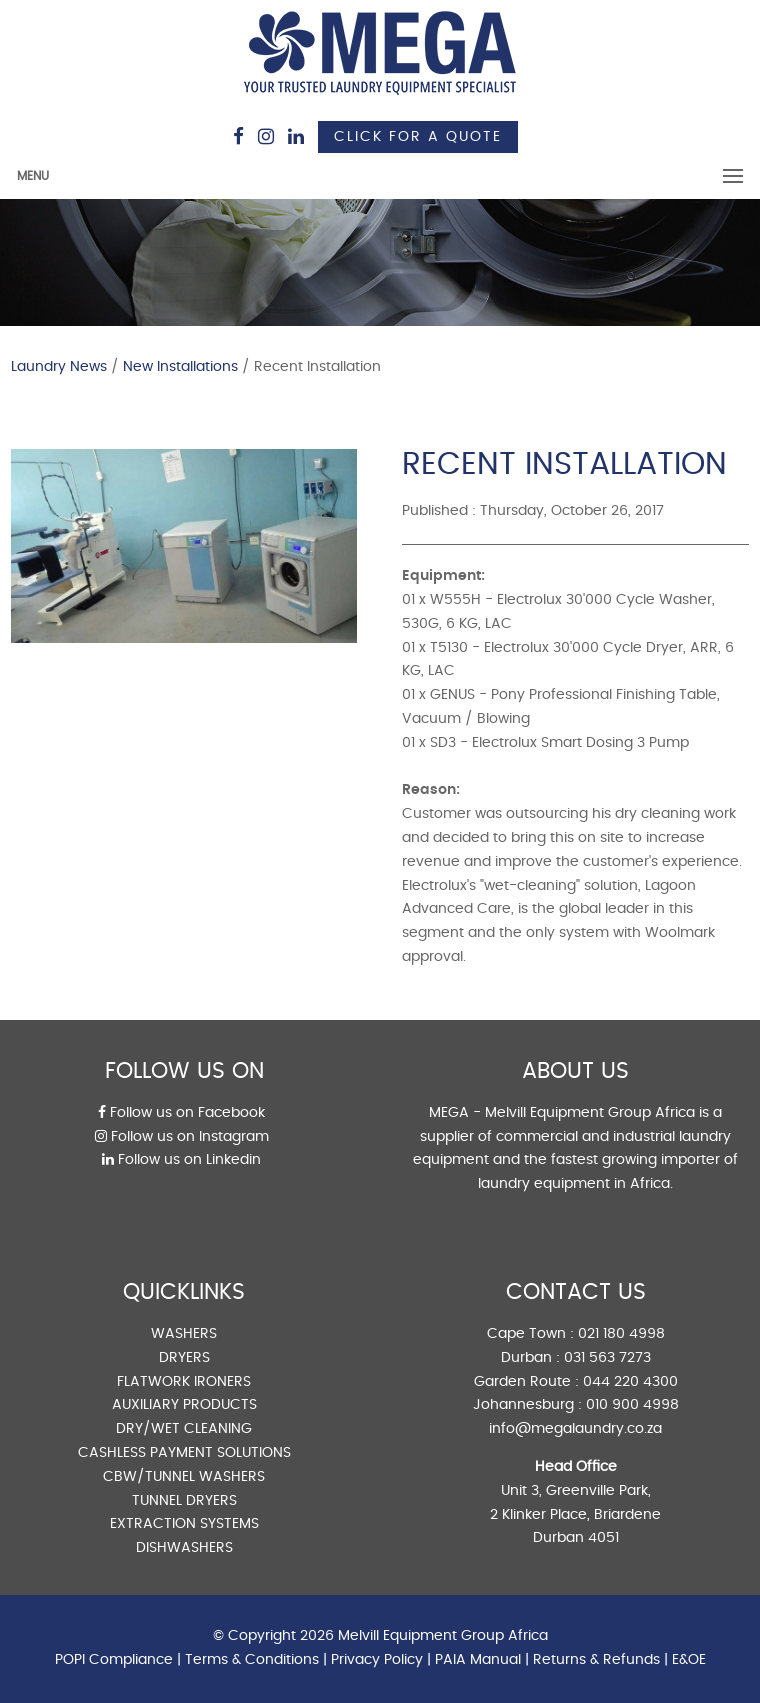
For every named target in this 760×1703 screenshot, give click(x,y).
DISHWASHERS (184, 1548)
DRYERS (184, 1358)
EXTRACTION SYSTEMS (184, 1524)
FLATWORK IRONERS (184, 1382)
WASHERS (184, 1334)
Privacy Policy (377, 1660)
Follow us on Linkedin (181, 1160)
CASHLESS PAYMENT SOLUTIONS (184, 1453)
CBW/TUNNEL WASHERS (184, 1477)
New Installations (180, 367)
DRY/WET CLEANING (184, 1429)
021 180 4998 (621, 1334)
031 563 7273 (607, 1358)
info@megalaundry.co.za (575, 1429)
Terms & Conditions (252, 1660)
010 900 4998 (632, 1405)
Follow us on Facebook (181, 1113)
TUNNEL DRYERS (184, 1501)
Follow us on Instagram (182, 1137)
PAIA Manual (478, 1660)
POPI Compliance (114, 1660)
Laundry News (59, 367)
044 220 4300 (630, 1382)
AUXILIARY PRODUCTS (184, 1405)
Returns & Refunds (596, 1660)
